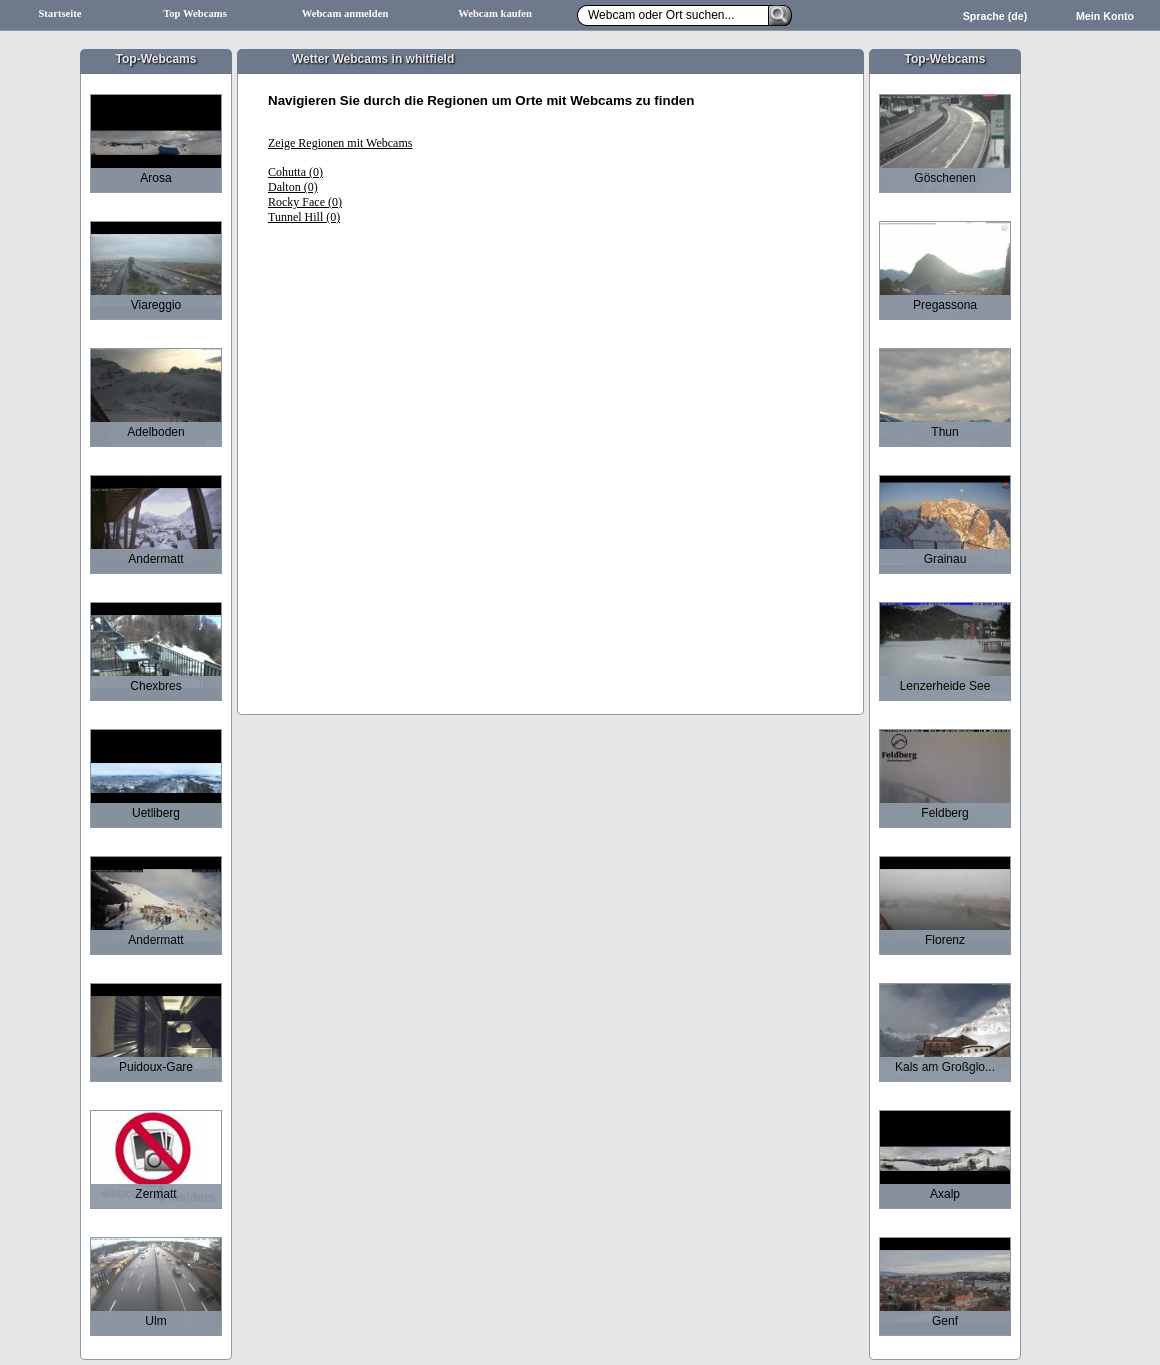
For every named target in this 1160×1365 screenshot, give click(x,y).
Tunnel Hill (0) (304, 217)
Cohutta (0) (295, 172)
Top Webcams (195, 13)
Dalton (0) (293, 187)
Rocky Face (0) (305, 202)
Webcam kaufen (495, 13)
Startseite (59, 13)
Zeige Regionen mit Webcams (340, 143)
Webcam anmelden (345, 13)
